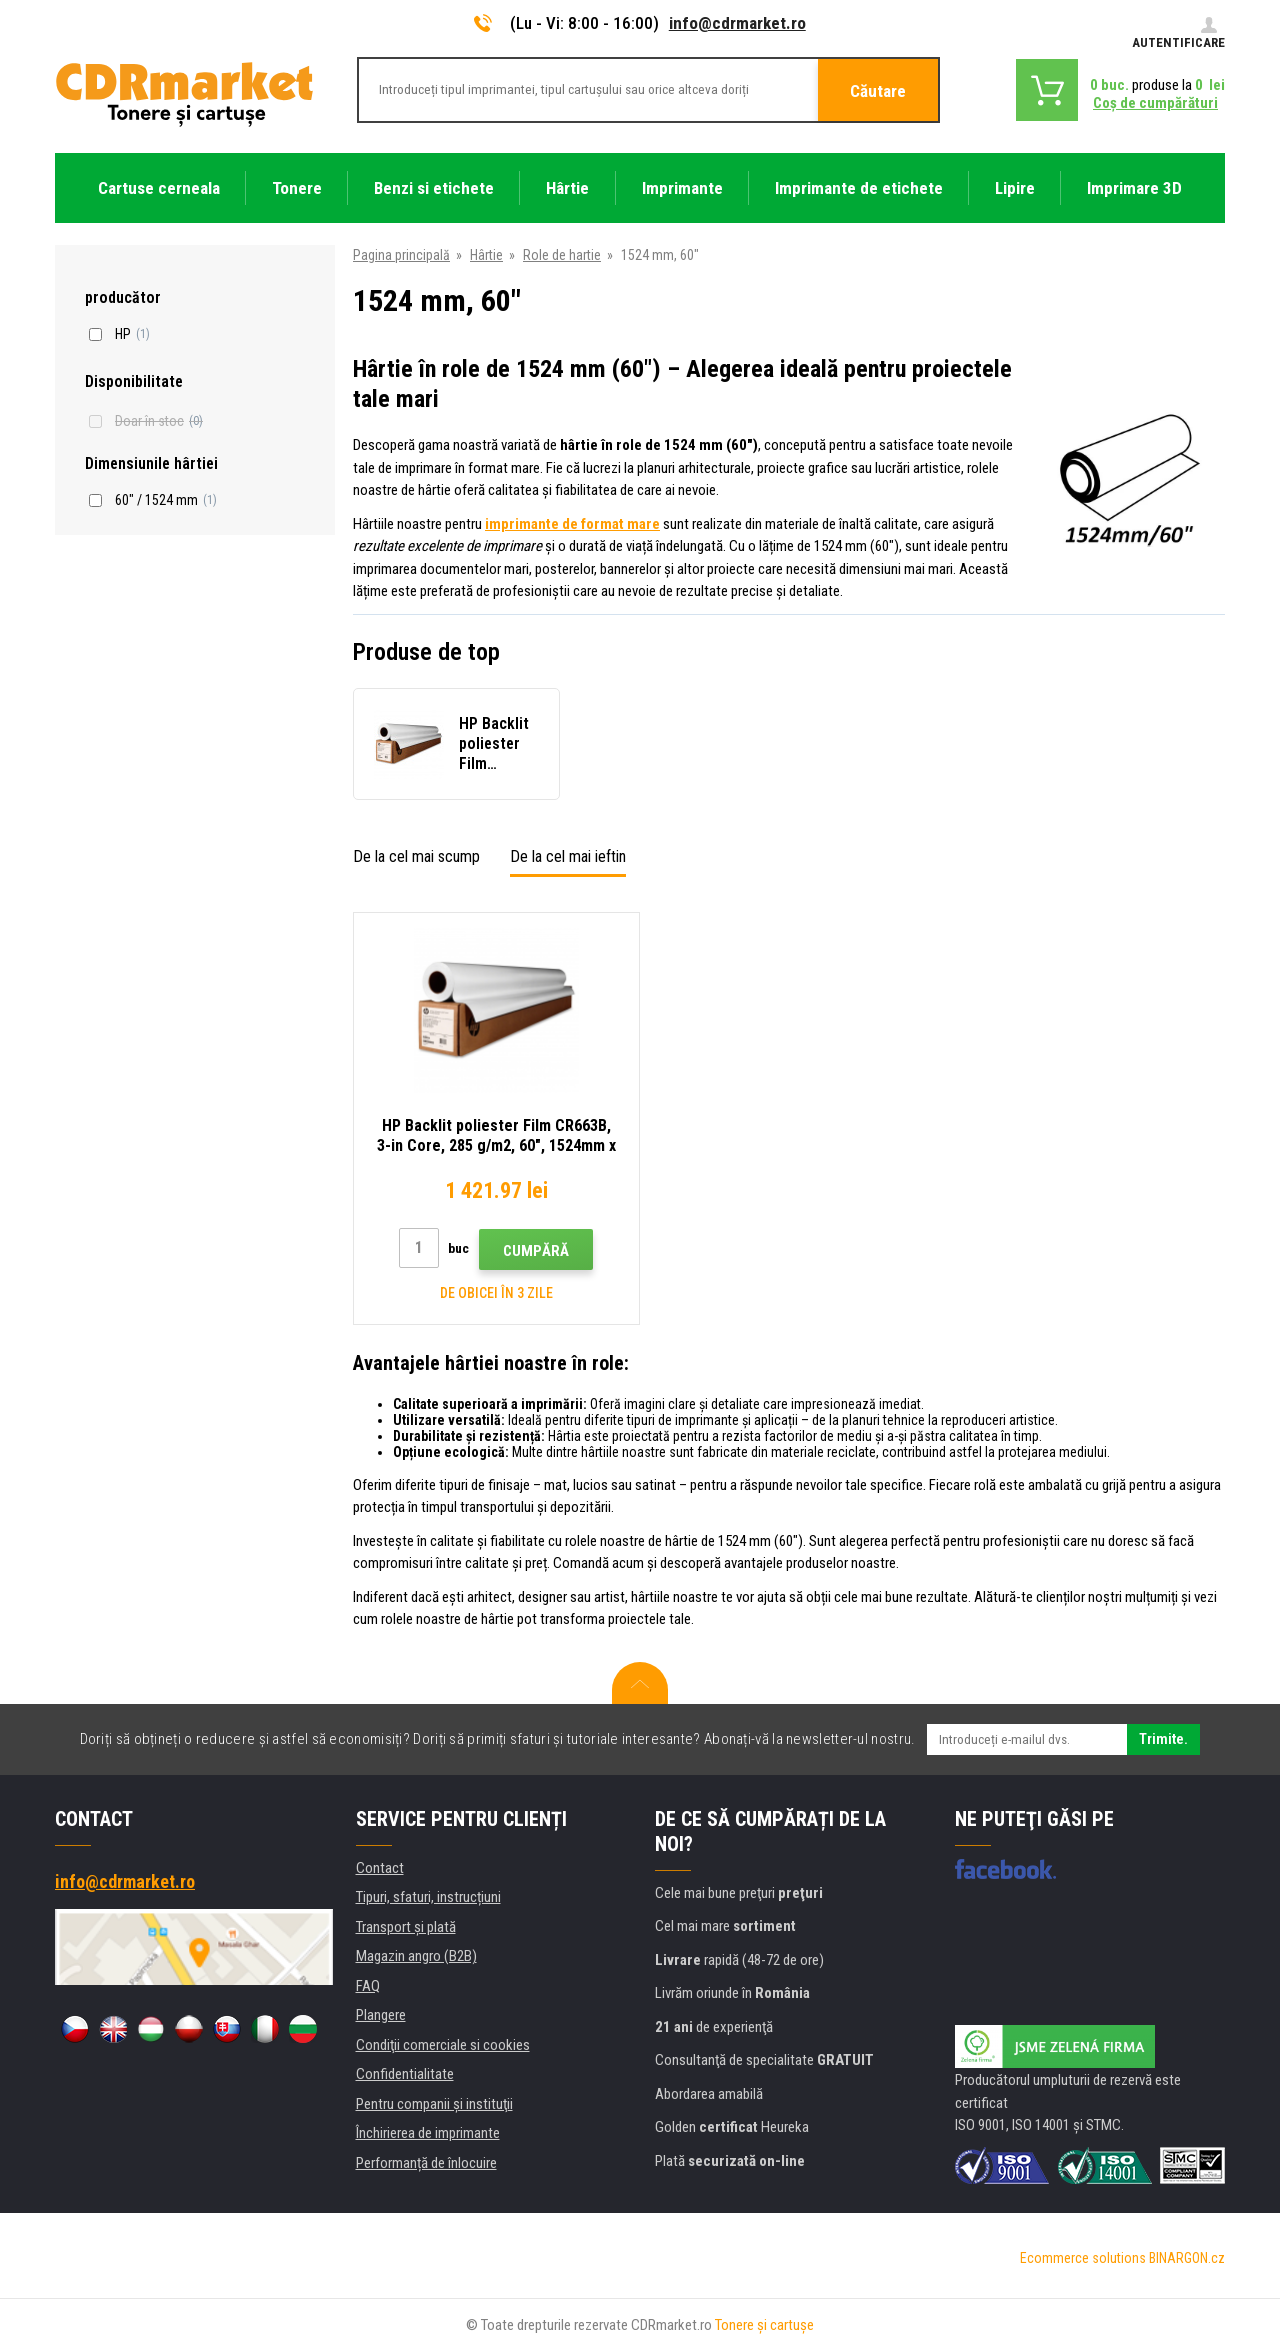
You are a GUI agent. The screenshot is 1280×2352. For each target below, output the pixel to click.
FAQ (368, 1986)
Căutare (878, 91)
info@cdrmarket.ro (737, 23)
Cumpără (536, 1251)
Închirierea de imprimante (428, 2133)
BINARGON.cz (1187, 2258)
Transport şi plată (406, 1927)
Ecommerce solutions (1083, 2258)
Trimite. (1163, 1739)
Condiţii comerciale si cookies (443, 2045)
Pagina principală (401, 255)
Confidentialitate (405, 2074)
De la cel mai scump (416, 856)
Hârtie (486, 255)
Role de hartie (562, 255)
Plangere (381, 2015)
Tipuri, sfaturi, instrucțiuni (428, 1897)
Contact (380, 1868)
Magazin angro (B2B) (416, 1956)
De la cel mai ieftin (568, 856)
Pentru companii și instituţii (434, 2104)
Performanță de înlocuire (426, 2163)
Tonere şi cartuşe (764, 2325)
